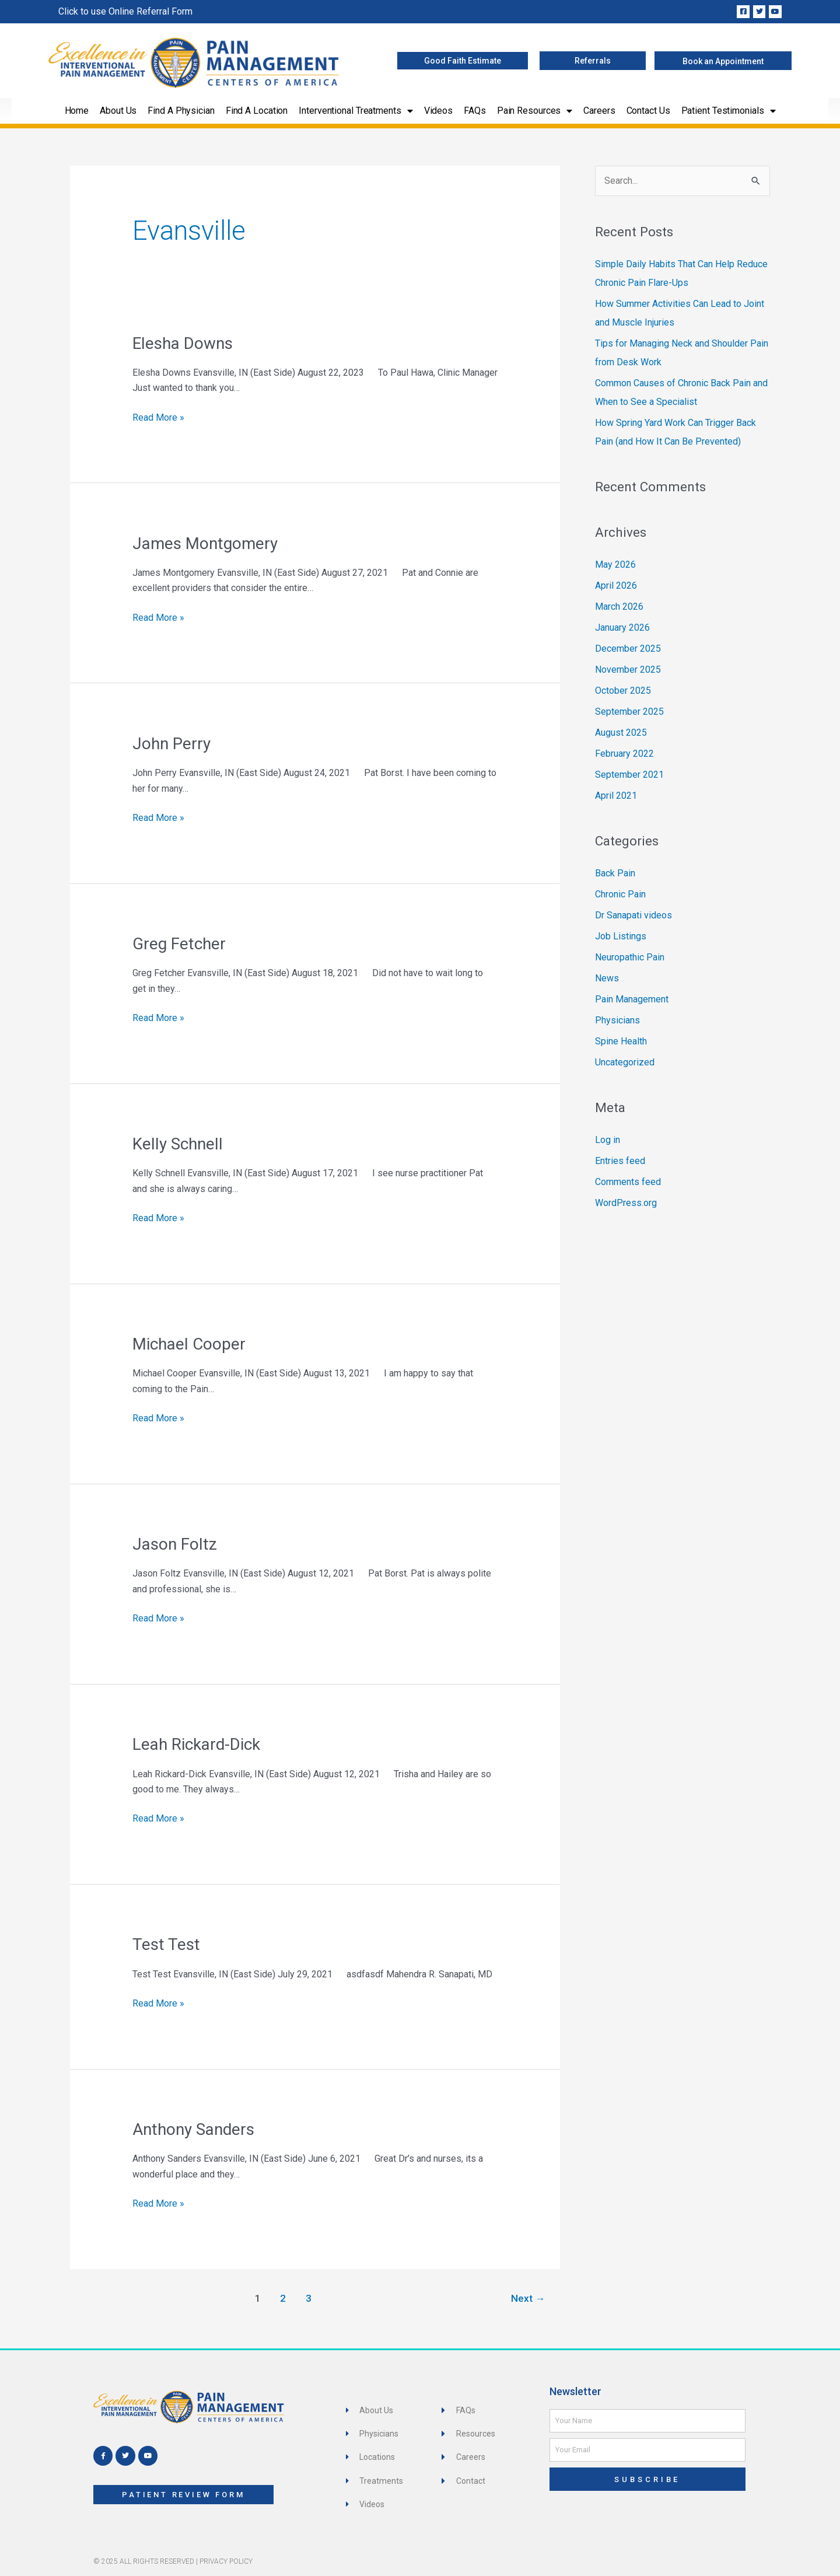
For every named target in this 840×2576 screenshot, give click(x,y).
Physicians (617, 1020)
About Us (118, 110)
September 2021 (629, 774)
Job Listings (620, 936)
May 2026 (615, 564)
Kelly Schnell (177, 1144)
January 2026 (622, 627)
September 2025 (629, 711)
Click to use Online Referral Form (125, 11)
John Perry (171, 743)
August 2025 (621, 732)
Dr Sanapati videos (633, 915)
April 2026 (616, 585)
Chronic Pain (620, 894)
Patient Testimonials (728, 110)
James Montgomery (205, 543)
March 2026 (619, 606)
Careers (599, 110)
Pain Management (631, 999)
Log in (607, 1139)
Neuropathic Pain (629, 957)
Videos (438, 110)
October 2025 (623, 690)
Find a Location (257, 110)
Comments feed (628, 1181)
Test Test (166, 1944)
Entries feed (620, 1160)
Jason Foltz (174, 1544)
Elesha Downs (182, 343)
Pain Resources (535, 110)
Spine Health (621, 1041)
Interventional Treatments (355, 110)
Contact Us (648, 110)
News (607, 978)
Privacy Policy (226, 2561)
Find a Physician (181, 110)
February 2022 (624, 753)
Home (77, 110)
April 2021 (616, 795)
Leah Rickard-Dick (196, 1744)
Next (528, 2298)
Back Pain (615, 873)
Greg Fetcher (179, 943)
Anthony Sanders (193, 2129)
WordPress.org (626, 1202)
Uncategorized (624, 1062)
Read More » (158, 416)
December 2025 (628, 648)
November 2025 (628, 669)
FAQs (475, 110)
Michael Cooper (189, 1344)
